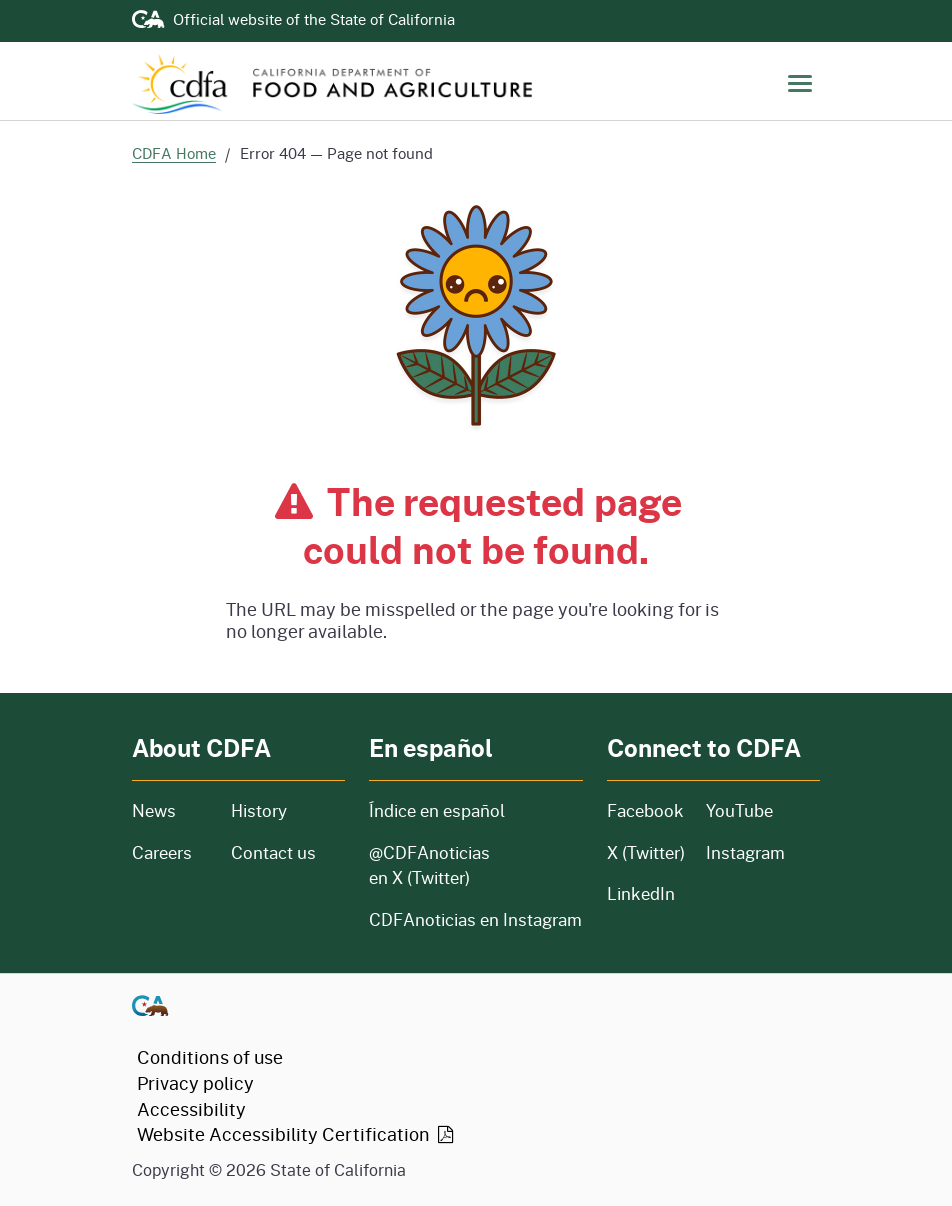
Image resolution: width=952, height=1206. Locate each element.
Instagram (745, 852)
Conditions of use (210, 1057)
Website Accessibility (297, 1134)
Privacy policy (195, 1083)
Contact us (273, 852)
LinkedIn (641, 893)
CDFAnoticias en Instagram (475, 919)
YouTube (739, 810)
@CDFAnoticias (429, 865)
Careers (169, 852)
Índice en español (437, 810)
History (288, 810)
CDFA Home (174, 153)
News (169, 810)
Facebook (644, 810)
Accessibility (191, 1109)
